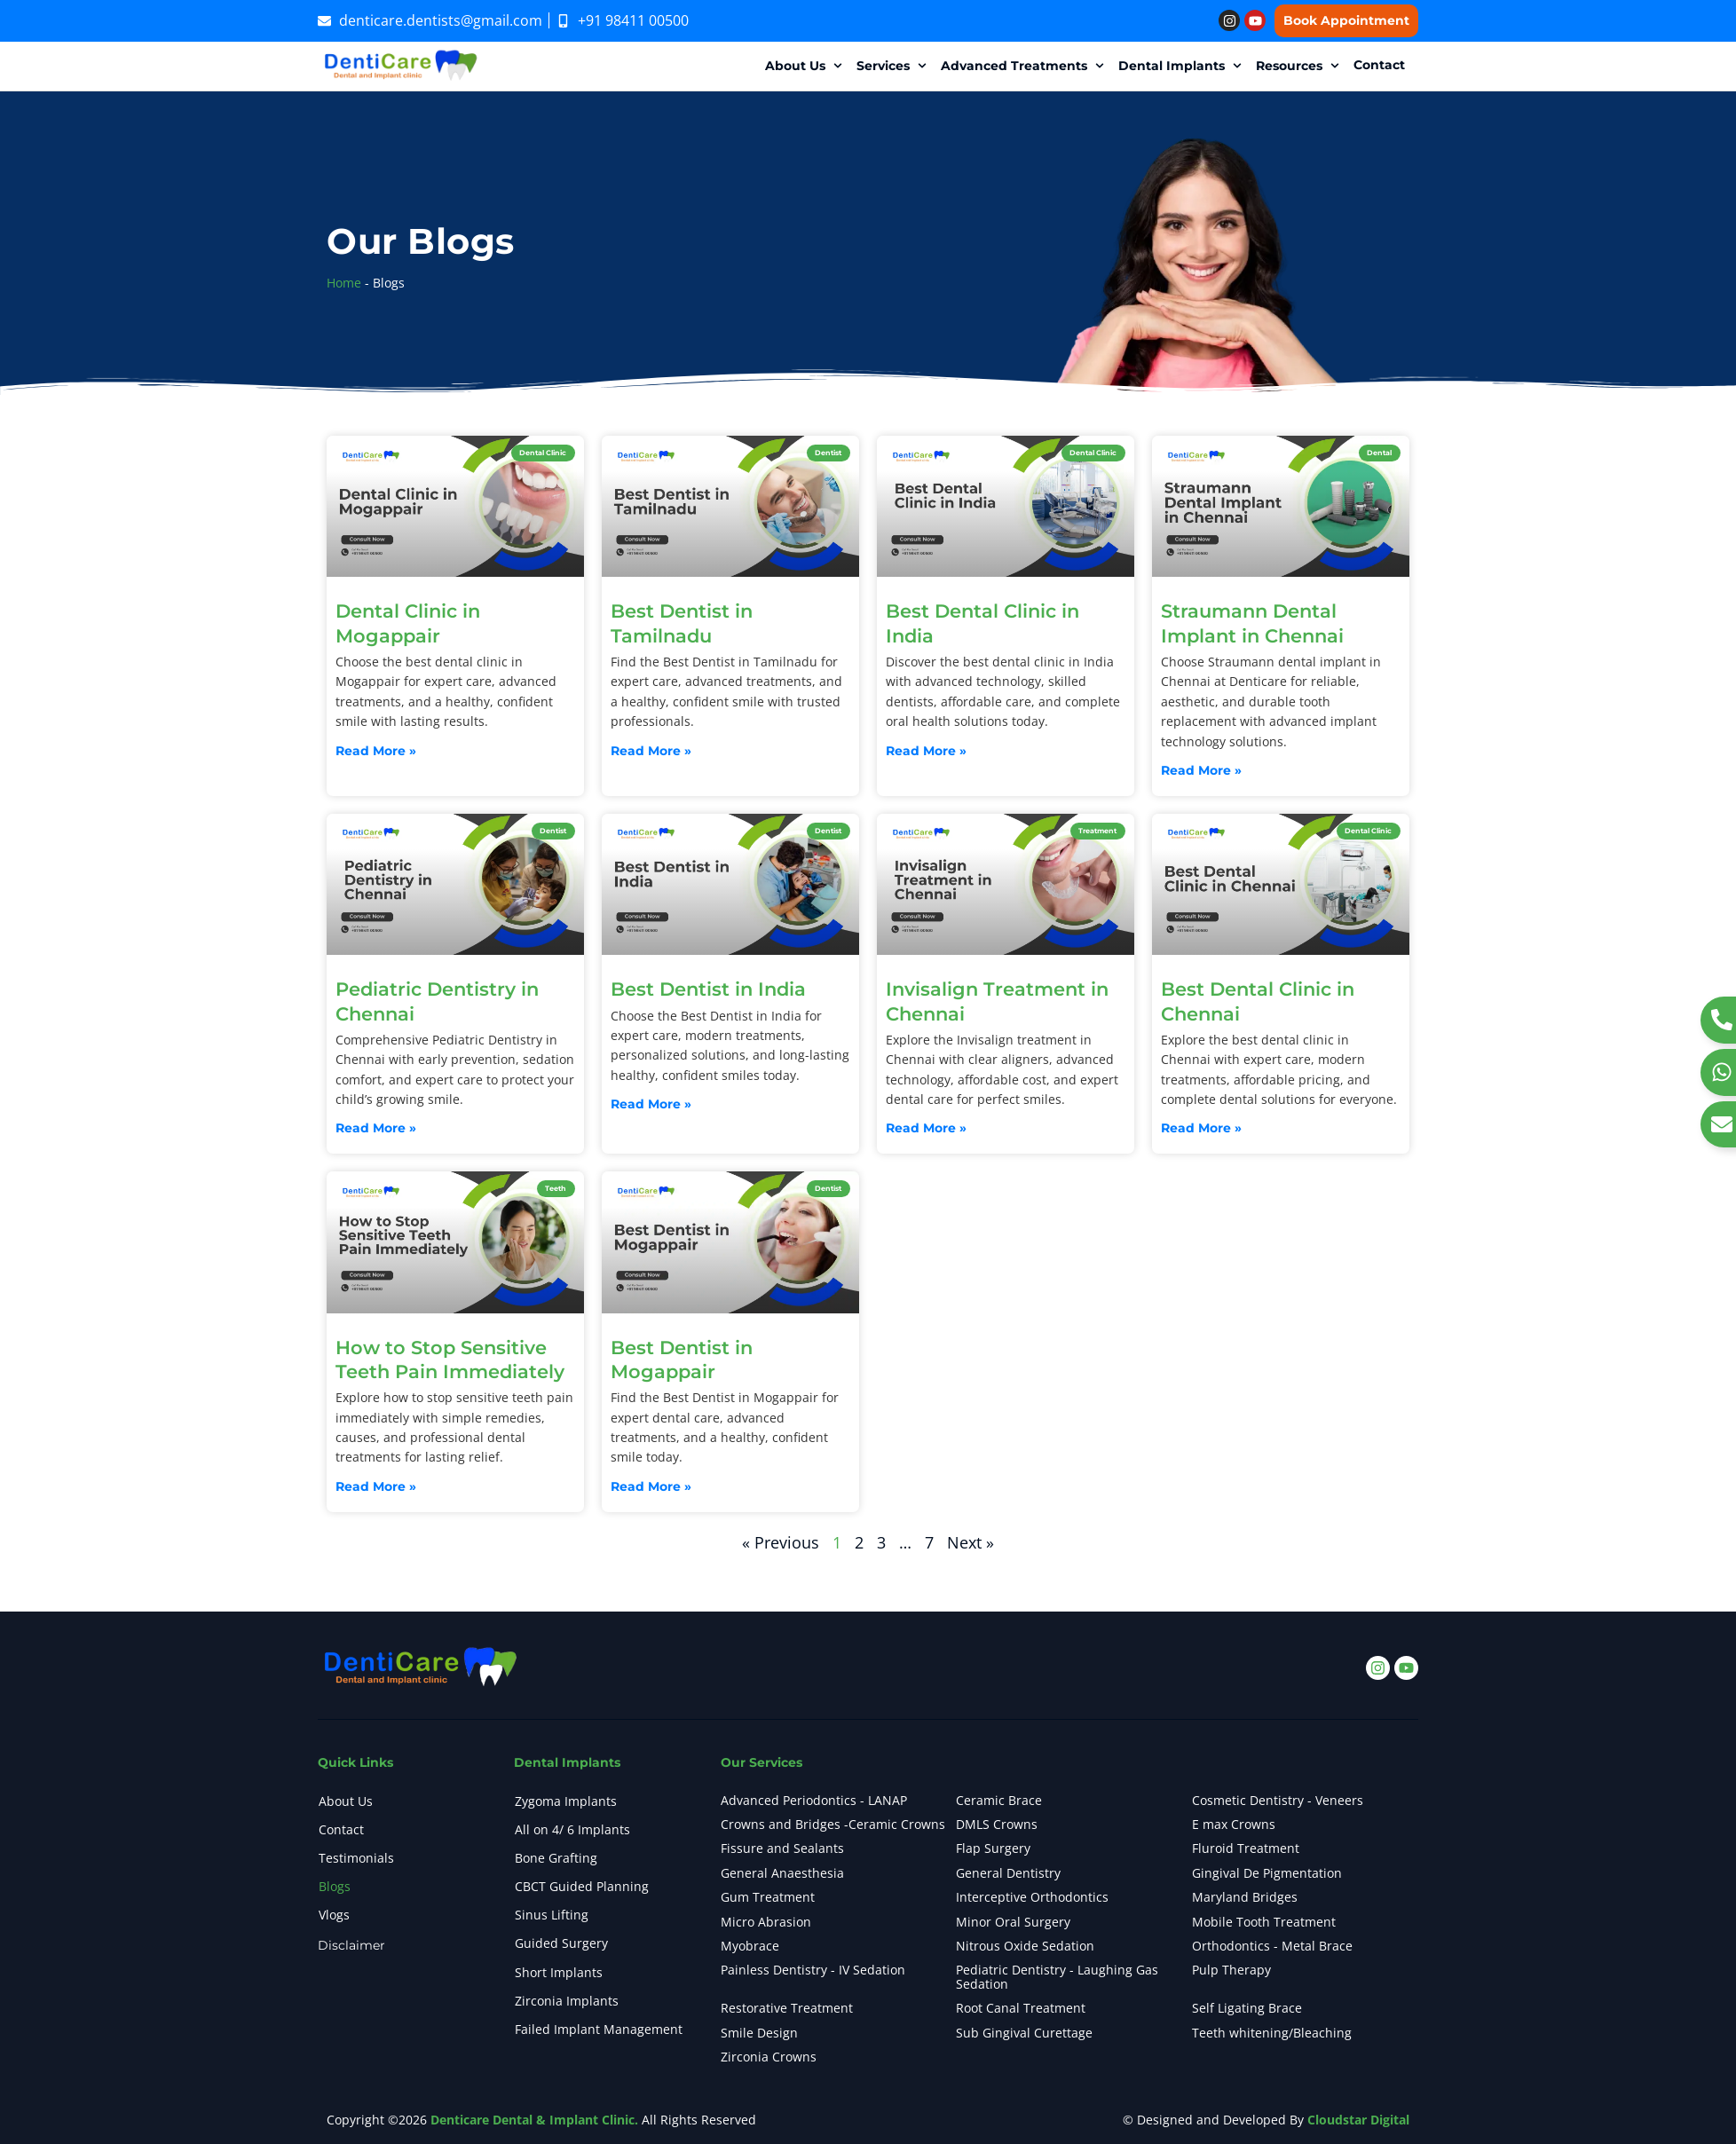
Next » (970, 1542)
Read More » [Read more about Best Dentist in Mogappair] (651, 1486)
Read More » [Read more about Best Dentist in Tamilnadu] (651, 751)
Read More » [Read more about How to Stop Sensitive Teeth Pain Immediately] (375, 1486)
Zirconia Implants (567, 2000)
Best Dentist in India (708, 989)
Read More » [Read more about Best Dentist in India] (651, 1104)
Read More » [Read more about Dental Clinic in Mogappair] (375, 751)
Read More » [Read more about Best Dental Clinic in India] (926, 751)
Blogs (335, 1886)
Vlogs (334, 1914)
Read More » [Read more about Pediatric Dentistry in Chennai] (375, 1128)
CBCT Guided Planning (582, 1886)
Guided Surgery (561, 1943)
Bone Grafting (556, 1857)
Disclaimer (351, 1946)
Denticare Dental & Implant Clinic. (534, 2119)
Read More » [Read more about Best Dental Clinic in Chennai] (1201, 1128)
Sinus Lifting (551, 1914)
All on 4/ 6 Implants (572, 1829)
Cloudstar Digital (1358, 2119)
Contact (341, 1829)
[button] (805, 65)
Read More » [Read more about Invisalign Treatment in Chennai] (926, 1128)
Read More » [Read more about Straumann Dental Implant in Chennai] (1201, 770)
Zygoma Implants (566, 1801)
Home (344, 282)
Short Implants (559, 1972)
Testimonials (356, 1857)
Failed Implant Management (599, 2029)
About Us (346, 1801)
